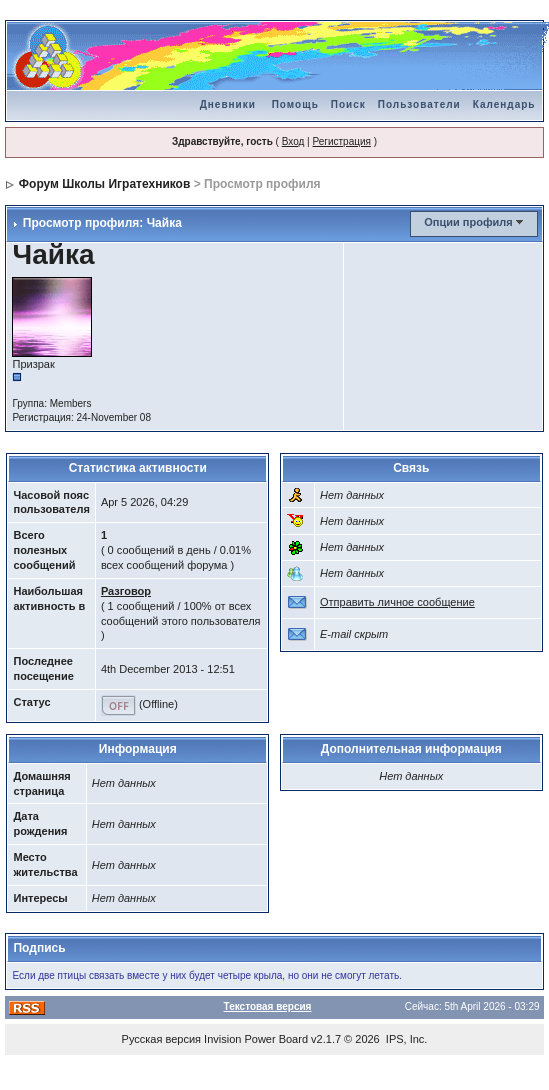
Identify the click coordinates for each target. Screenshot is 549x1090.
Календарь (504, 104)
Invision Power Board (256, 1039)
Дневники (228, 104)
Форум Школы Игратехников (105, 184)
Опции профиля (468, 222)
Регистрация (341, 141)
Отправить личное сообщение (397, 602)
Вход (293, 141)
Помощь (295, 104)
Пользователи (419, 104)
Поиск (348, 104)
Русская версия (161, 1039)
